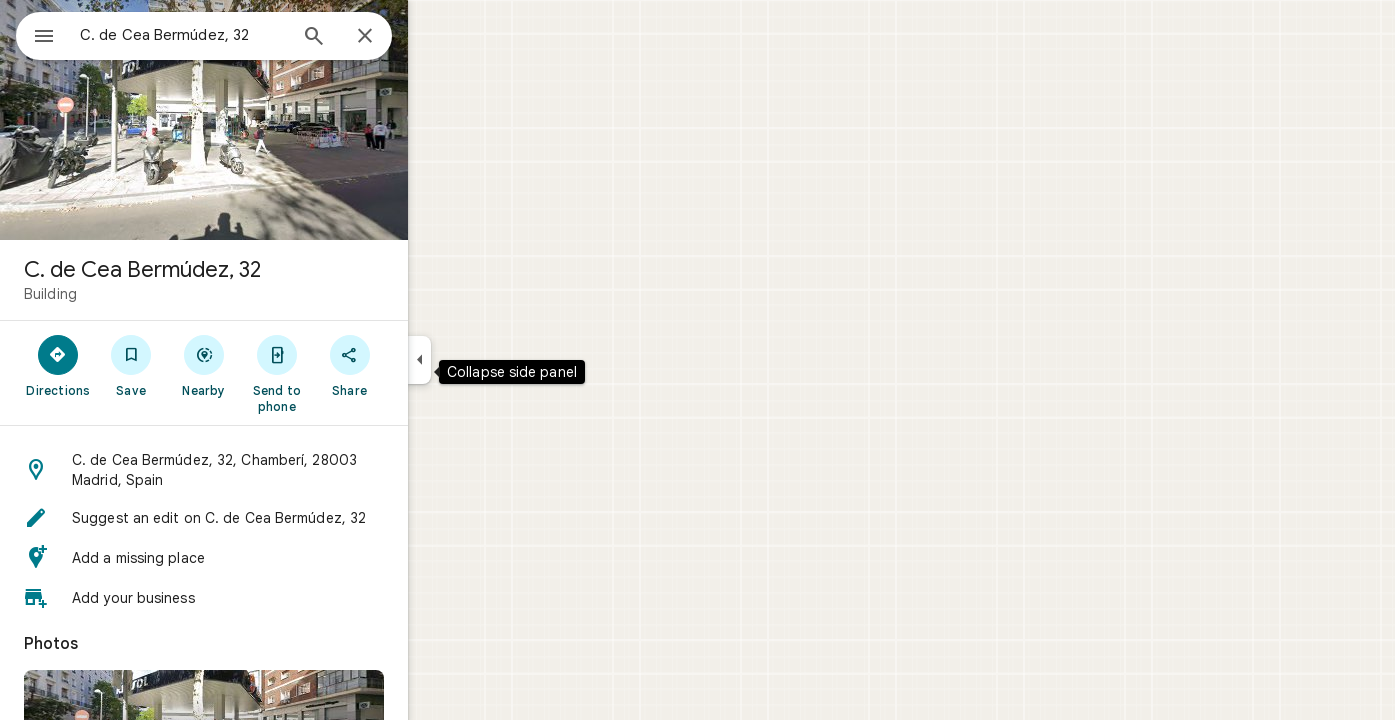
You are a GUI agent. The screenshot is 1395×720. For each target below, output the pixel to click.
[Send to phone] (348, 373)
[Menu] (36, 34)
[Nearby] (276, 365)
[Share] (421, 365)
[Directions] (130, 365)
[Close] (437, 37)
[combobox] (235, 35)
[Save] (203, 365)
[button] (276, 470)
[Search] (386, 38)
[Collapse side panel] (491, 360)
